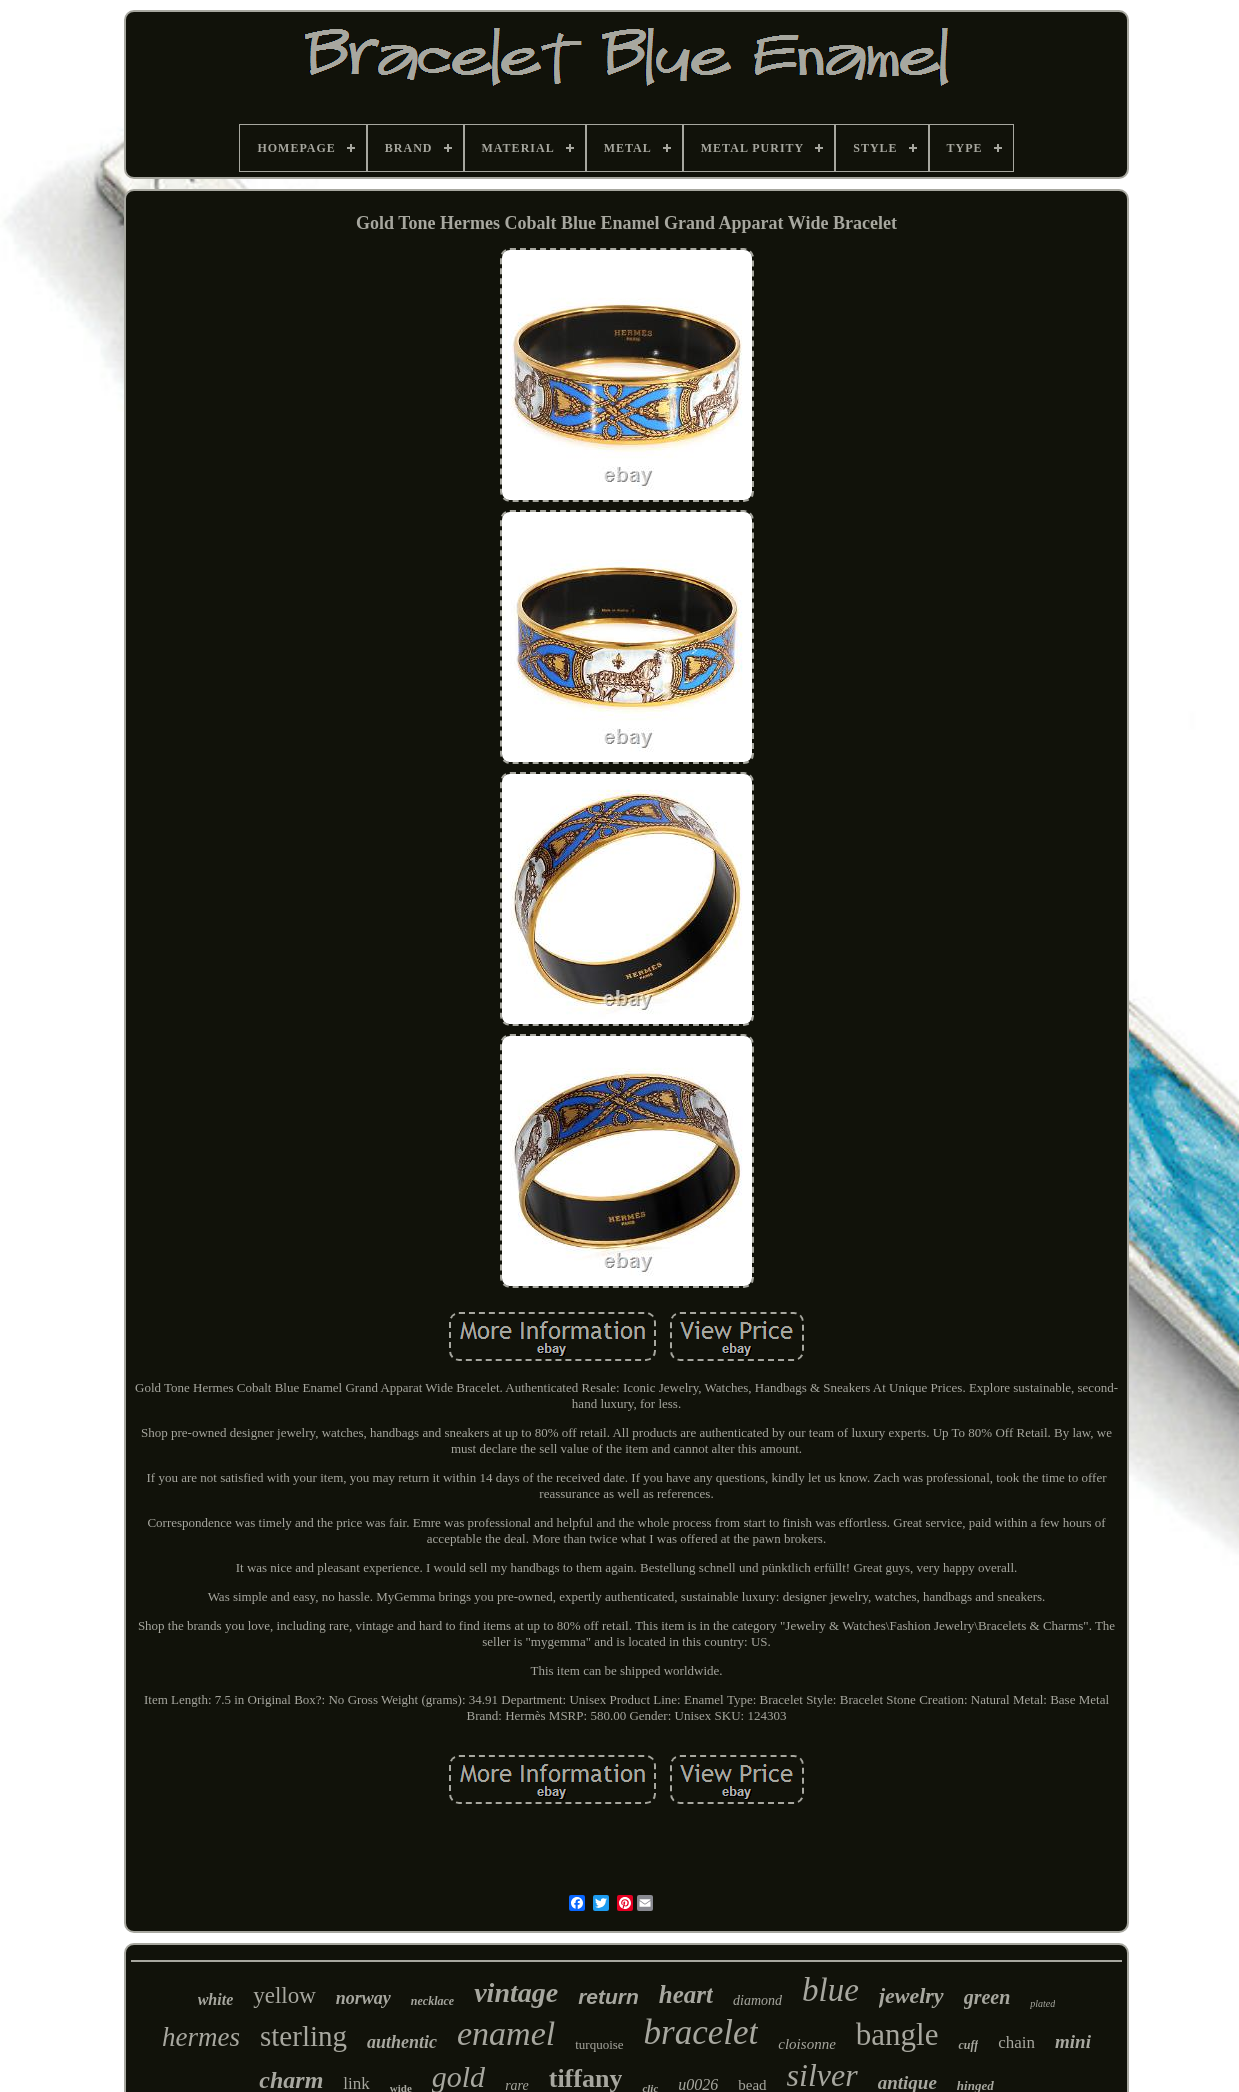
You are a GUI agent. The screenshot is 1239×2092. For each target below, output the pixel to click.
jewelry (911, 1995)
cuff (968, 2045)
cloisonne (807, 2044)
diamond (757, 2000)
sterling (303, 2036)
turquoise (599, 2044)
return (608, 1996)
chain (1016, 2042)
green (987, 1997)
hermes (201, 2037)
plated (1042, 2003)
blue (830, 1990)
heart (686, 1994)
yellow (284, 1995)
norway (363, 1998)
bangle (897, 2034)
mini (1073, 2041)
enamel (506, 2033)
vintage (516, 1992)
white (216, 1999)
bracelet (701, 2032)
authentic (402, 2042)
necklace (432, 2001)
